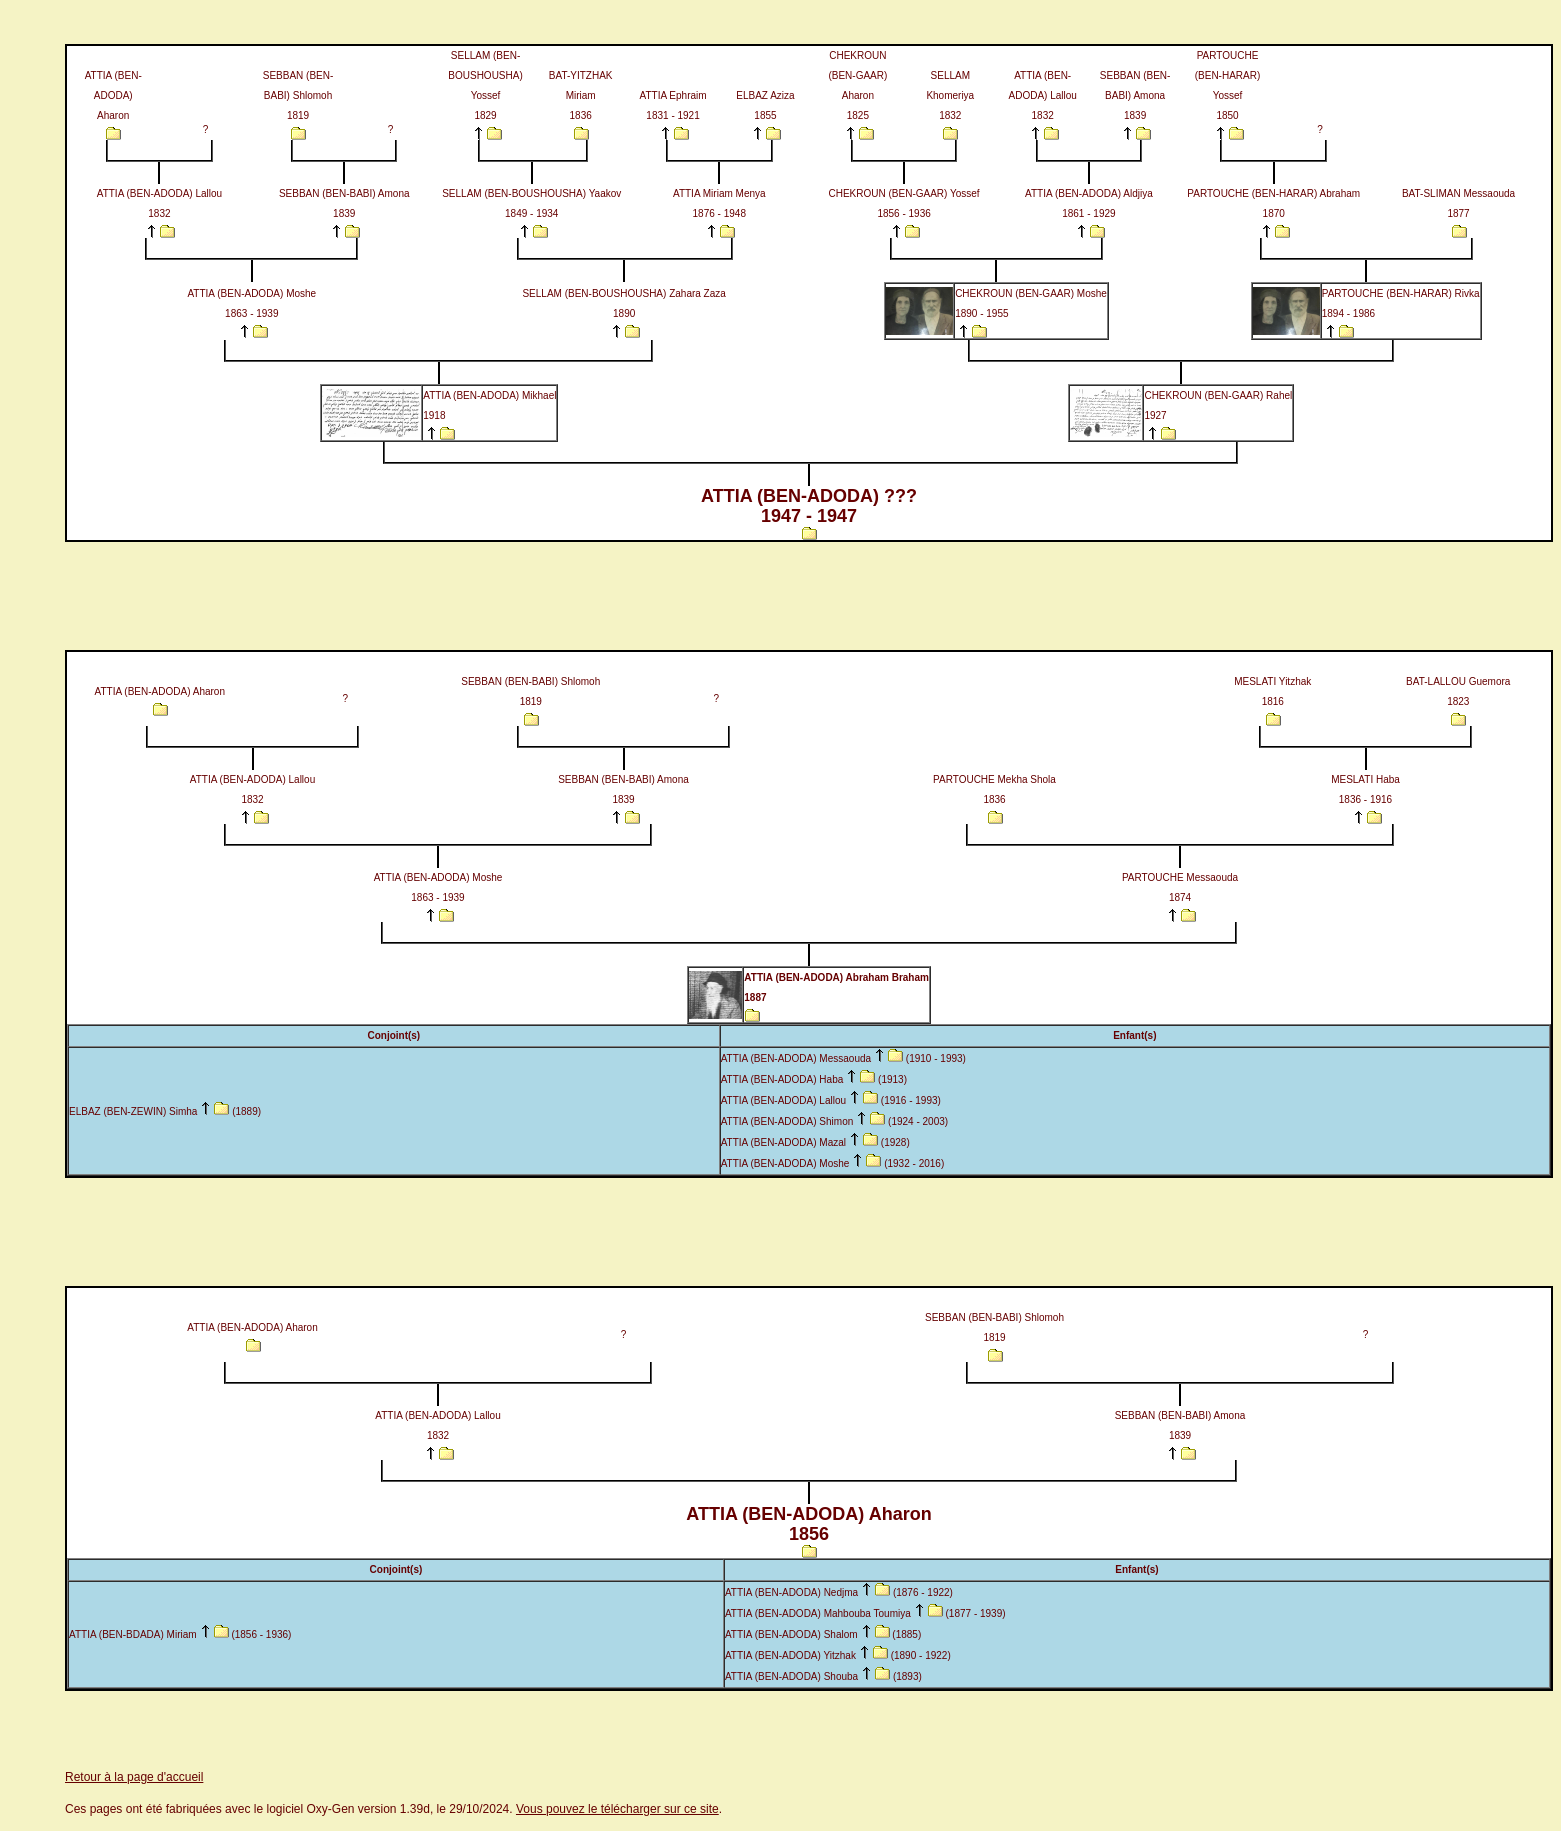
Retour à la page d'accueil (134, 1777)
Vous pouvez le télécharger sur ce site (617, 1809)
